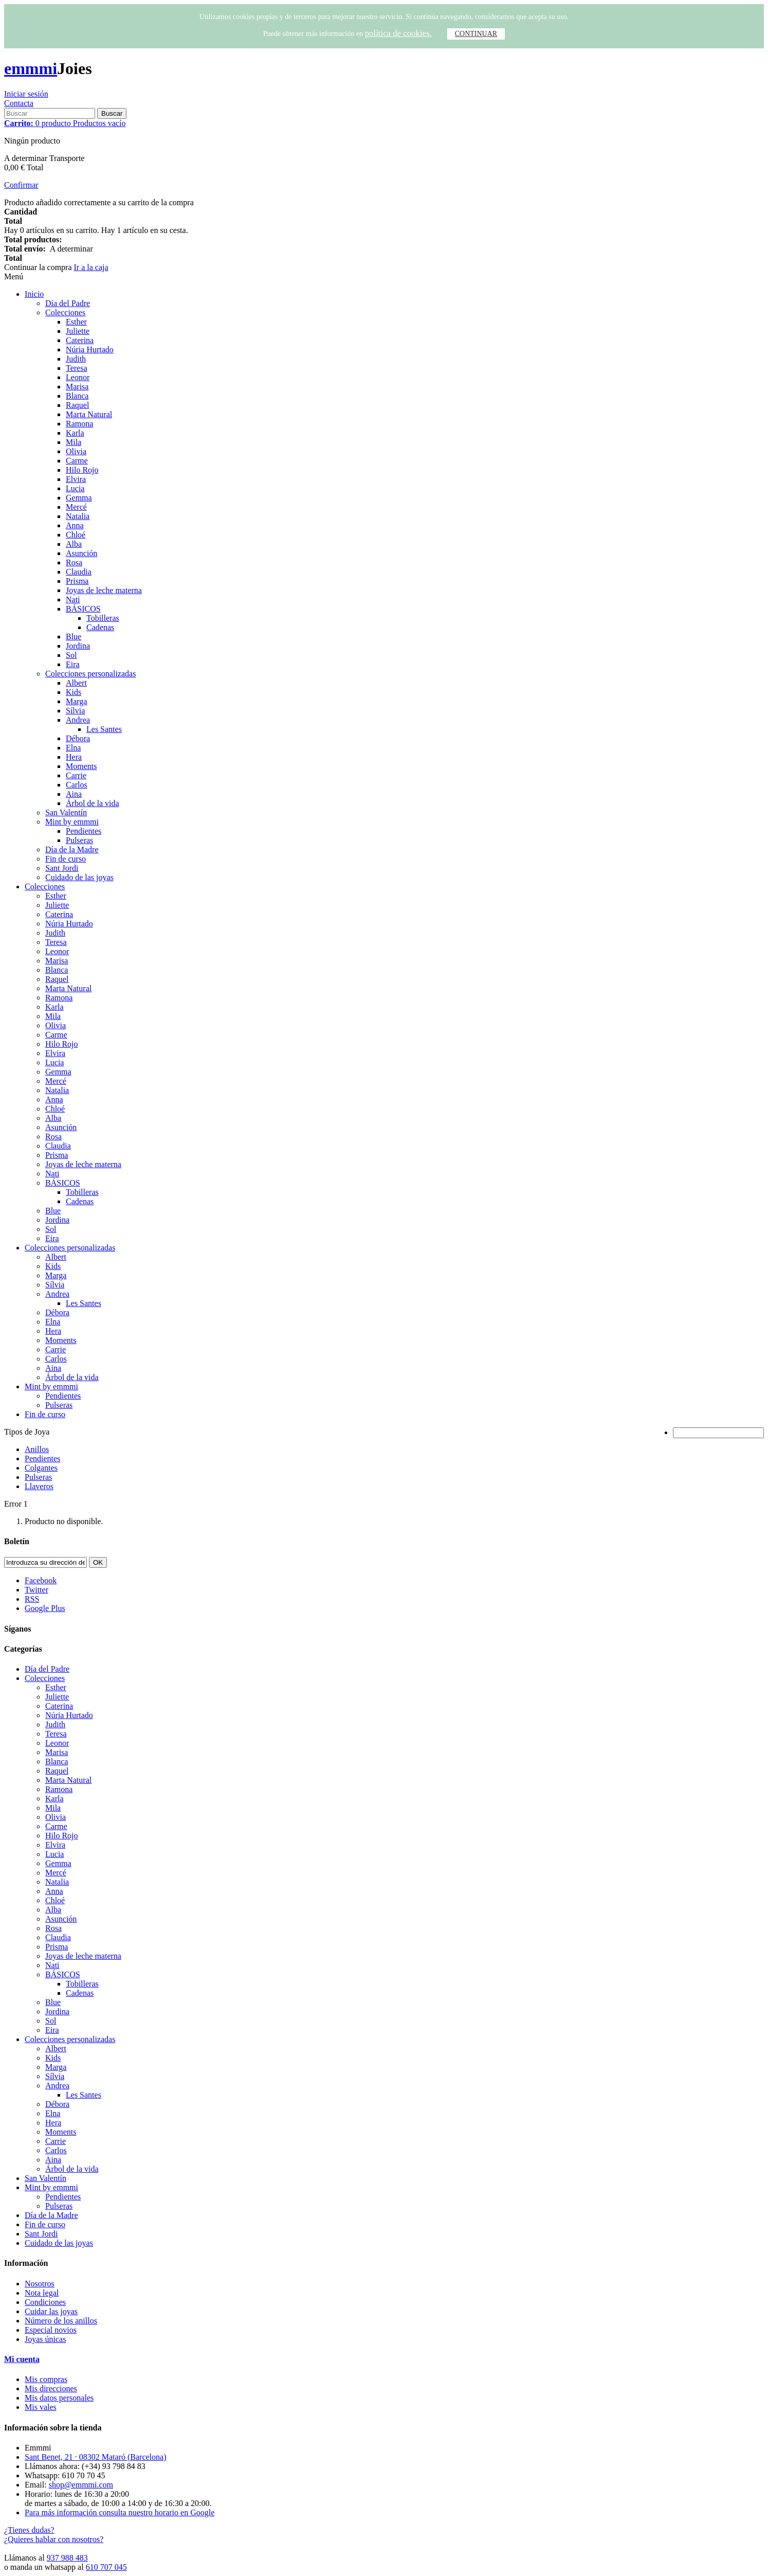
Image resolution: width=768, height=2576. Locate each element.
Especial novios (51, 2329)
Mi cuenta (22, 2359)
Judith (76, 358)
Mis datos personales (59, 2397)
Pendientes (83, 831)
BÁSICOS (83, 608)
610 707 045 (106, 2567)
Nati (73, 599)
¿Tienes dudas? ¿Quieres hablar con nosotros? (53, 2535)
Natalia (77, 516)
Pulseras (79, 840)
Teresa (76, 368)
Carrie (76, 775)
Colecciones (65, 312)
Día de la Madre (72, 849)
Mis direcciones (51, 2388)
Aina (74, 794)
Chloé (75, 534)
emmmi (30, 68)
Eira (73, 664)
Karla (75, 432)
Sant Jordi (61, 868)
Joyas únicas (45, 2339)
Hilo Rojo (82, 470)
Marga (76, 701)
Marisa (77, 386)
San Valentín (66, 812)
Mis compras (46, 2379)
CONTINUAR (476, 34)
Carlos (76, 784)
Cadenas (100, 627)
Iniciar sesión (26, 94)
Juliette (77, 331)
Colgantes (41, 1467)
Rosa (74, 562)
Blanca (77, 395)
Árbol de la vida (92, 803)
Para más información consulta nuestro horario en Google (119, 2512)
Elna (73, 747)
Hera (74, 757)
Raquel (77, 405)
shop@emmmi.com (81, 2484)
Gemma (79, 497)
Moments (81, 766)
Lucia (75, 488)
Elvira (76, 479)
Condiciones (45, 2302)
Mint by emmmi (72, 821)
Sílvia (75, 710)
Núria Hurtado (90, 349)
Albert (76, 682)
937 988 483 (67, 2557)
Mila (73, 442)
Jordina (78, 645)
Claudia (79, 571)
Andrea (78, 719)
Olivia (76, 451)
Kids (73, 692)
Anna (75, 525)
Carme (77, 460)
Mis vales (41, 2407)
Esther (76, 321)
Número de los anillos (61, 2320)
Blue (73, 636)
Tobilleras (102, 618)
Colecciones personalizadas (90, 673)
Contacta (18, 103)
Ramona (79, 423)
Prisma (77, 581)
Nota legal (42, 2292)
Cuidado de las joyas (79, 877)
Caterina (80, 340)
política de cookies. (398, 33)
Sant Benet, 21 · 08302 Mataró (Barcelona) (95, 2457)
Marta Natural (89, 414)
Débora (78, 738)
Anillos (37, 1449)
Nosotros (39, 2283)
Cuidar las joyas (51, 2311)
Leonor (77, 377)
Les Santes (104, 729)
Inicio (34, 294)
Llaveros (39, 1486)
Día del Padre (67, 303)
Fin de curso (65, 858)
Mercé (76, 507)
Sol (71, 655)
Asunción (81, 553)
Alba (74, 544)
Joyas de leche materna (104, 590)
